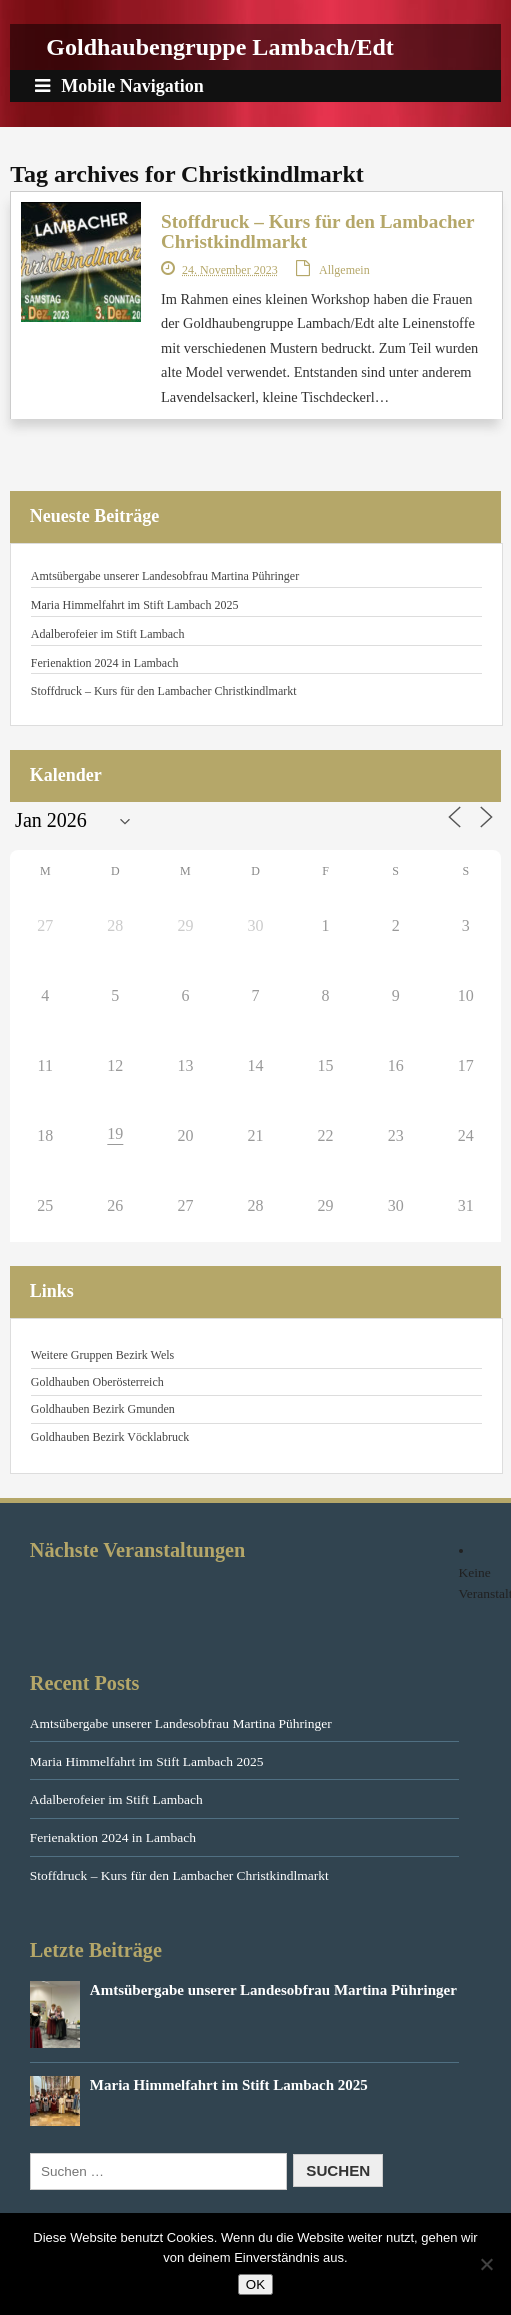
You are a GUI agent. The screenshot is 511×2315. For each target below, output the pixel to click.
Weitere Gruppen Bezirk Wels (102, 1355)
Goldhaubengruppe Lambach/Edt (219, 47)
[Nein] (486, 2264)
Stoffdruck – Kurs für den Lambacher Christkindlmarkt (317, 231)
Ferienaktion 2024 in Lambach (105, 663)
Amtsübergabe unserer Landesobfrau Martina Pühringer (165, 576)
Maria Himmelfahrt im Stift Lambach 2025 (135, 605)
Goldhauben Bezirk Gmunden (103, 1409)
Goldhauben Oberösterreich (97, 1382)
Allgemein (344, 270)
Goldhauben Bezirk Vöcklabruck (110, 1437)
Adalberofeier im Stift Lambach (108, 634)
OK (255, 2284)
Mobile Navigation (119, 86)
